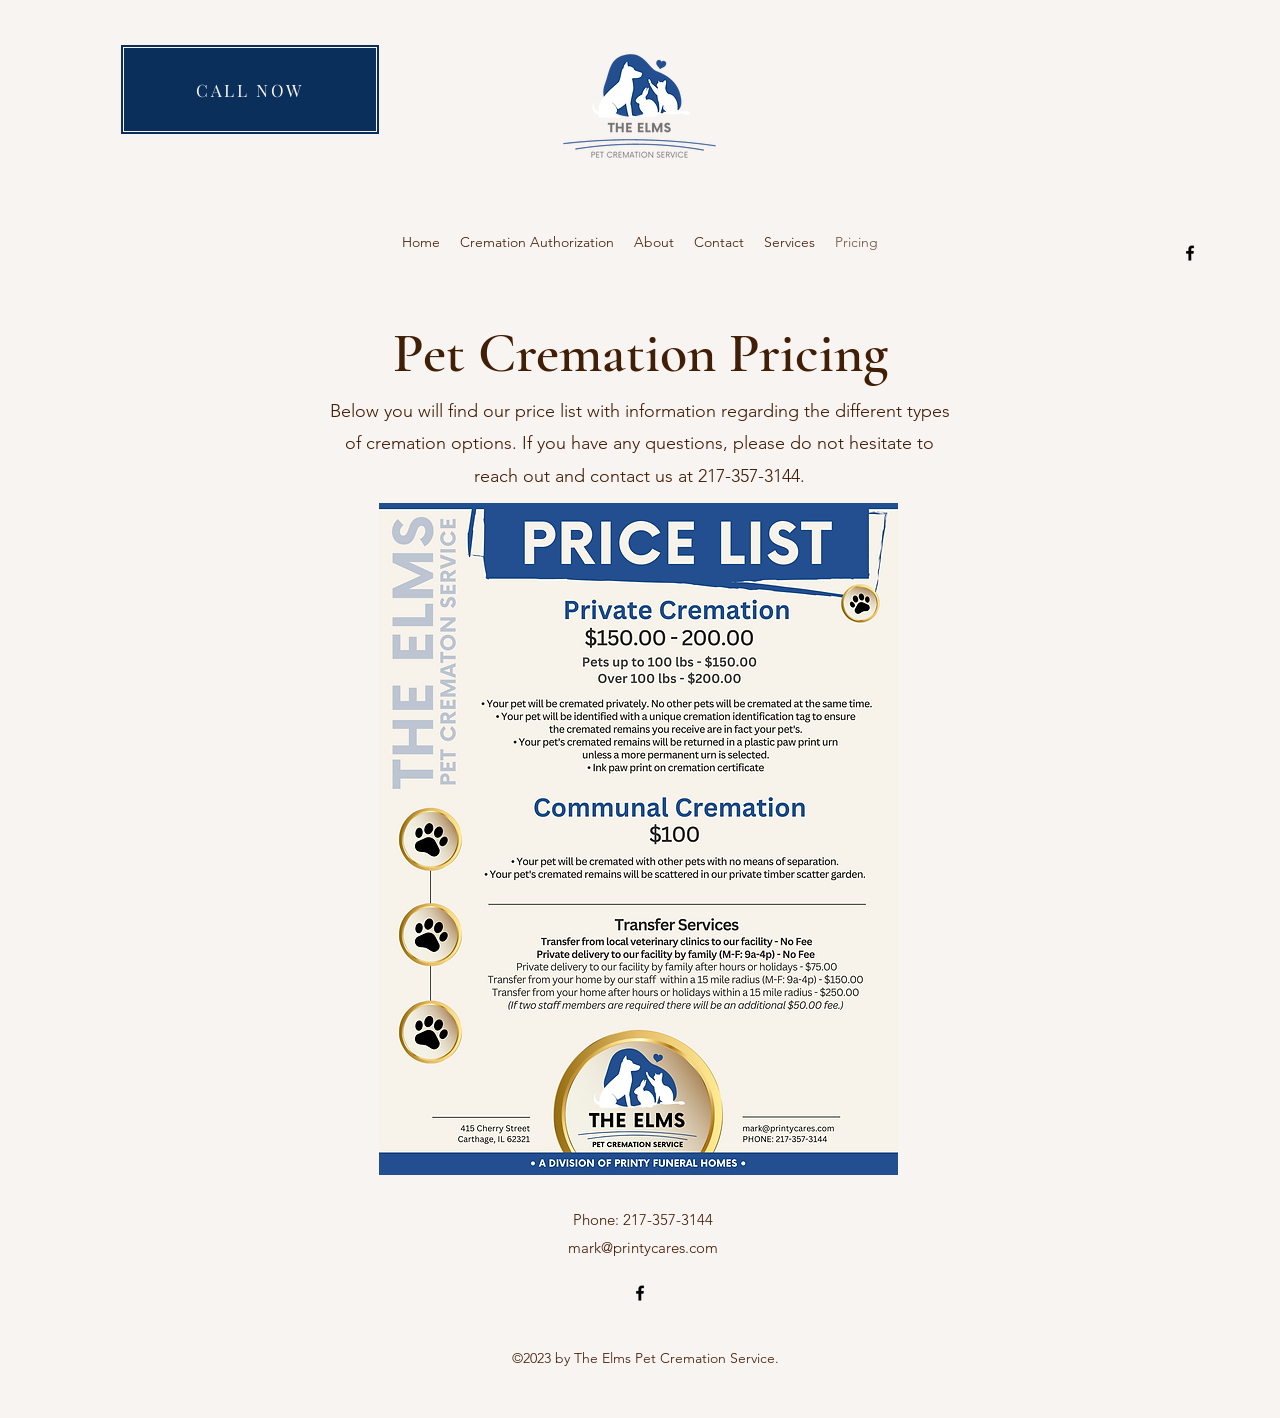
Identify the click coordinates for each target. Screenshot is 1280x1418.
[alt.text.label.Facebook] (1190, 253)
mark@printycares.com (643, 1247)
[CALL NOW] (250, 89)
